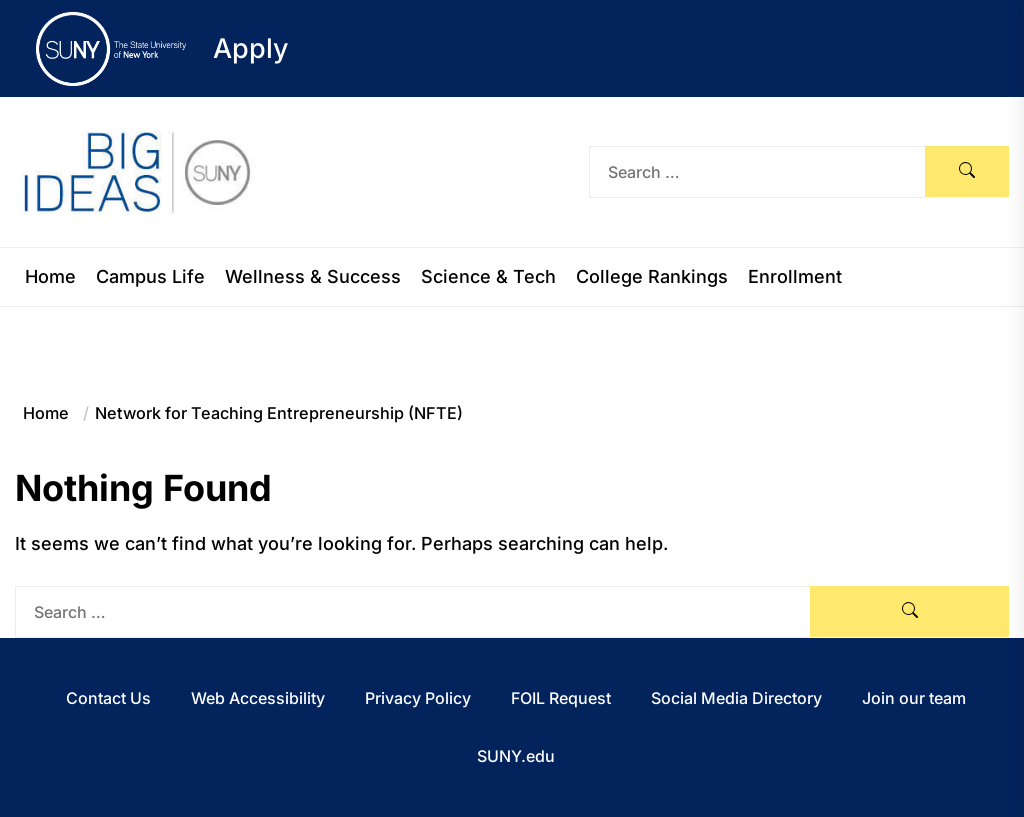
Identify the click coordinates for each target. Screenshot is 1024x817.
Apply (251, 48)
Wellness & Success (313, 277)
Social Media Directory (736, 698)
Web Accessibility (258, 698)
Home (50, 277)
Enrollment (795, 277)
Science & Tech (488, 277)
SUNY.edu (516, 756)
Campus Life (150, 277)
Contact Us (108, 698)
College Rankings (652, 277)
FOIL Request (561, 698)
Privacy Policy (418, 698)
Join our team (914, 698)
